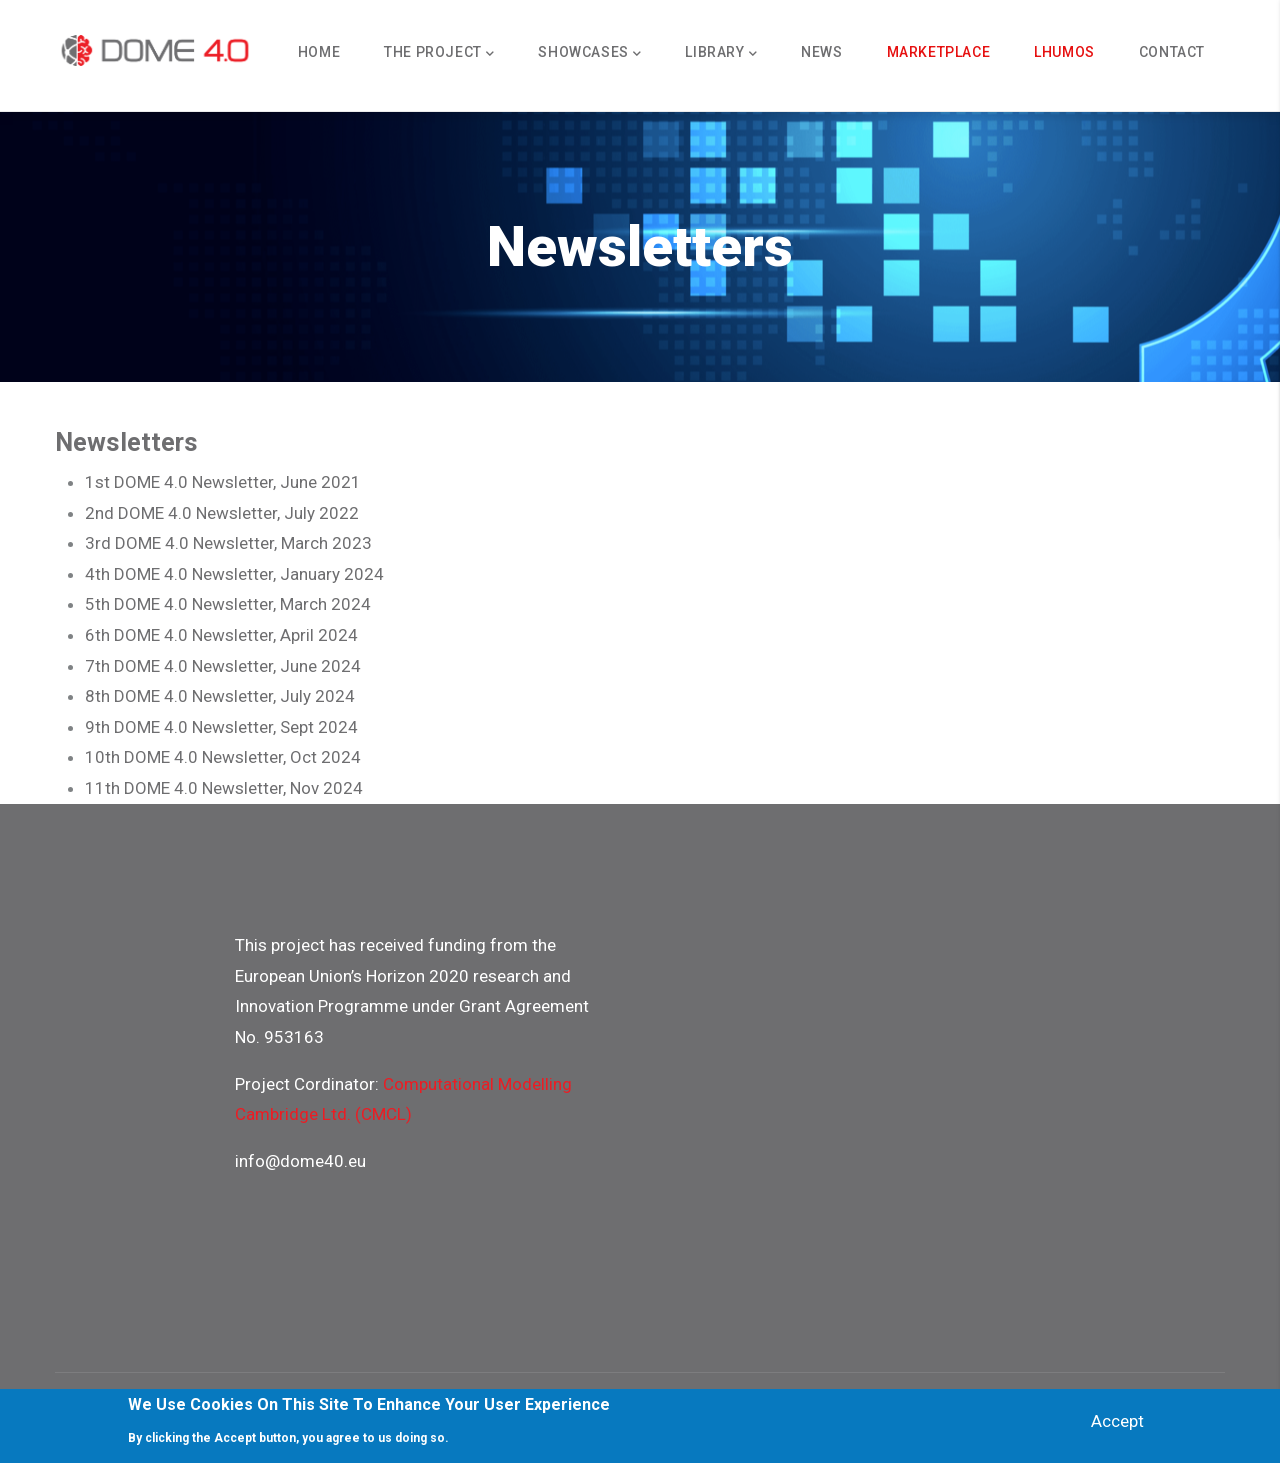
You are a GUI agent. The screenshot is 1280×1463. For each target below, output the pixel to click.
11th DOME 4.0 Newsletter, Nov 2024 (224, 788)
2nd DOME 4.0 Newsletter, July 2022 (222, 513)
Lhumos (1064, 52)
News (821, 52)
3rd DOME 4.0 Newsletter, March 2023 (228, 543)
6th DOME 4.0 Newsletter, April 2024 (221, 635)
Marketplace (939, 52)
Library (721, 54)
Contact (1172, 52)
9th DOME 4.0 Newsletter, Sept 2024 (221, 727)
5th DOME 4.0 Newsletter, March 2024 (228, 604)
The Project (439, 54)
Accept (1117, 1424)
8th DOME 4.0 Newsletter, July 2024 (220, 696)
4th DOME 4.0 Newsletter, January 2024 (234, 574)
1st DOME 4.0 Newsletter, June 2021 (223, 482)
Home (319, 52)
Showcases (589, 54)
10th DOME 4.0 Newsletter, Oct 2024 (223, 757)
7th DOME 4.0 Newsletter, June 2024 (223, 666)
